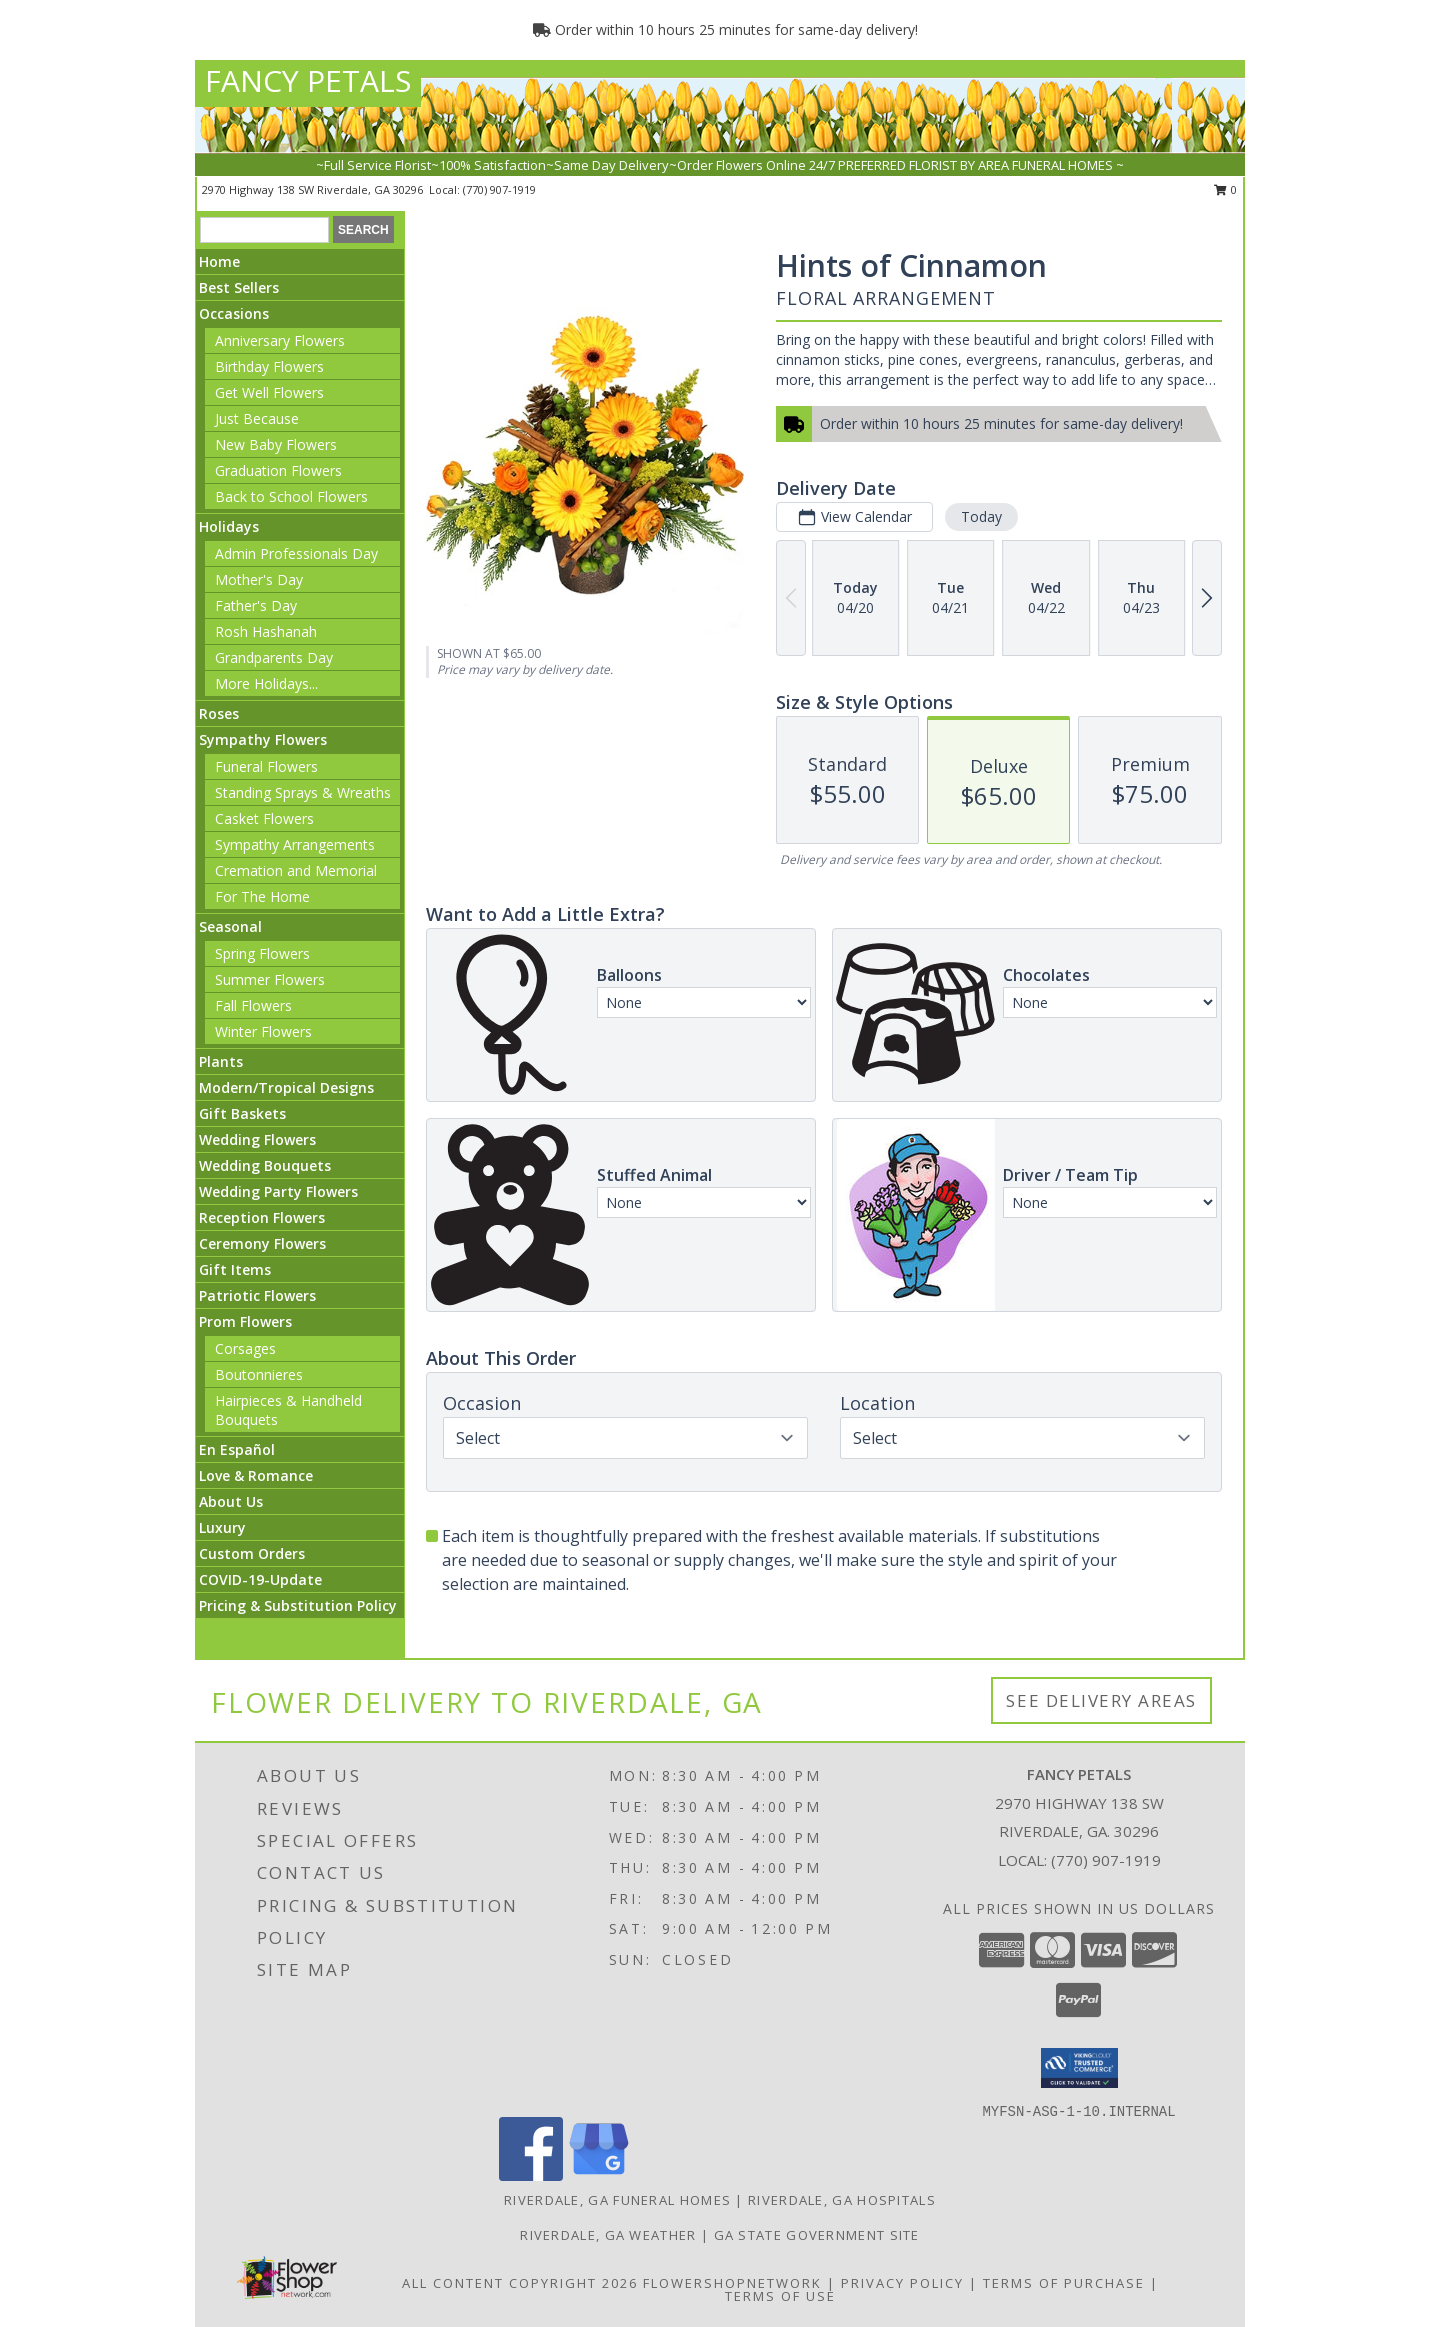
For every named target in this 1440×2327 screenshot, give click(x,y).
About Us (231, 1501)
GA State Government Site (817, 2235)
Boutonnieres (259, 1374)
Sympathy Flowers (263, 739)
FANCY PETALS (308, 80)
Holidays (229, 526)
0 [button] (1225, 189)
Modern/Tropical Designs (286, 1087)
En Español (237, 1449)
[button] (1079, 2068)
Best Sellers (239, 287)
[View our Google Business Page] (599, 2175)
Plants (221, 1061)
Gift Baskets (242, 1113)
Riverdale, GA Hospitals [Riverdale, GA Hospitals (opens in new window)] (842, 2200)
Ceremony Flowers (262, 1243)
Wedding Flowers (257, 1139)
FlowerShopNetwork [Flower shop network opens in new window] (732, 2283)
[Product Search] (264, 230)
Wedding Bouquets (265, 1165)
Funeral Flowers (266, 766)
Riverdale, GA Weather (608, 2235)
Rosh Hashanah (266, 631)
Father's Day (256, 605)
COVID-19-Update (260, 1579)
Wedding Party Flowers (278, 1191)
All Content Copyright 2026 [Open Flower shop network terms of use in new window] (520, 2283)
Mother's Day (259, 579)
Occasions (234, 313)
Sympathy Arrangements (295, 844)
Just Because (257, 418)
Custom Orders (252, 1553)
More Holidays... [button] (266, 683)
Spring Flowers (262, 953)
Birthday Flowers (269, 366)
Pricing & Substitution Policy (298, 1605)
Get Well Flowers (269, 392)
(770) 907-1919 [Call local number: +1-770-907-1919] (499, 189)
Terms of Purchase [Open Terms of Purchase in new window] (1064, 2283)
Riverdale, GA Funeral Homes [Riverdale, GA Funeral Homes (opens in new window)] (617, 2200)
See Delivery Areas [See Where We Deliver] (1101, 1700)
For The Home (262, 896)
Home (219, 261)
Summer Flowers (270, 979)
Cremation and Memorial (296, 870)
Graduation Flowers (278, 470)
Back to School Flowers (291, 496)
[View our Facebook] (531, 2175)
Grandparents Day (274, 657)
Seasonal (230, 926)
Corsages (245, 1348)
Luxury (222, 1527)
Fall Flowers (253, 1005)
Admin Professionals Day (296, 553)
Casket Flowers (264, 818)
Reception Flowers (262, 1217)
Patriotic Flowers (257, 1295)
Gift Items (235, 1269)
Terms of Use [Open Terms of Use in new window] (780, 2296)
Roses (219, 713)
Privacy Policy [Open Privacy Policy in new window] (902, 2283)
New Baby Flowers (276, 444)
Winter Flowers (263, 1031)
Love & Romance (256, 1475)
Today (981, 516)
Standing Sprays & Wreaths (303, 792)
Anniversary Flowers (280, 340)
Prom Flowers (245, 1321)
